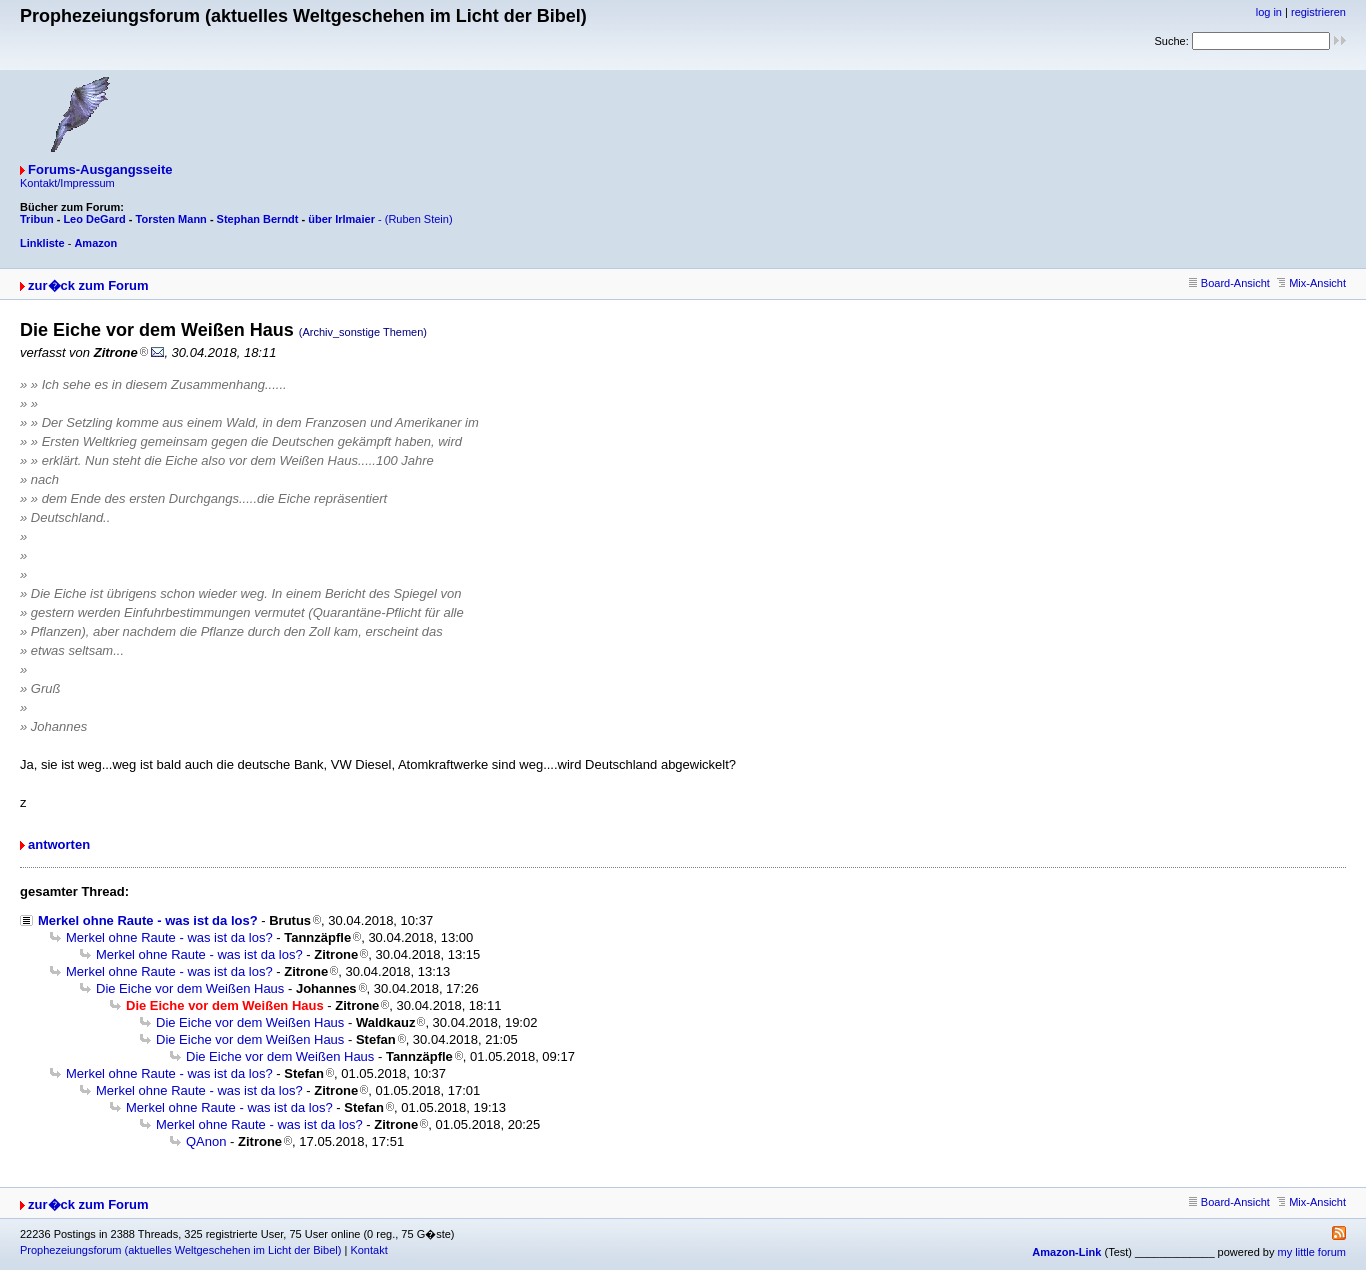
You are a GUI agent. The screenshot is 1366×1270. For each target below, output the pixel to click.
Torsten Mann (171, 219)
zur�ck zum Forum (88, 285)
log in (1269, 12)
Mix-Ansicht (1311, 283)
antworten (59, 844)
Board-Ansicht (1229, 283)
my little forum (1312, 1252)
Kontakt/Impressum (67, 183)
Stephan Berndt (258, 219)
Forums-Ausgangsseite (100, 169)
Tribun (37, 219)
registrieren (1318, 12)
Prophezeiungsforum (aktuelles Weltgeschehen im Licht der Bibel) (180, 1250)
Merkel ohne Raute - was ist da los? (148, 920)
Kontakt (368, 1250)
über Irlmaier (341, 219)
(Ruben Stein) (419, 219)
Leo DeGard (94, 219)
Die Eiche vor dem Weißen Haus (190, 988)
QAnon (206, 1141)
